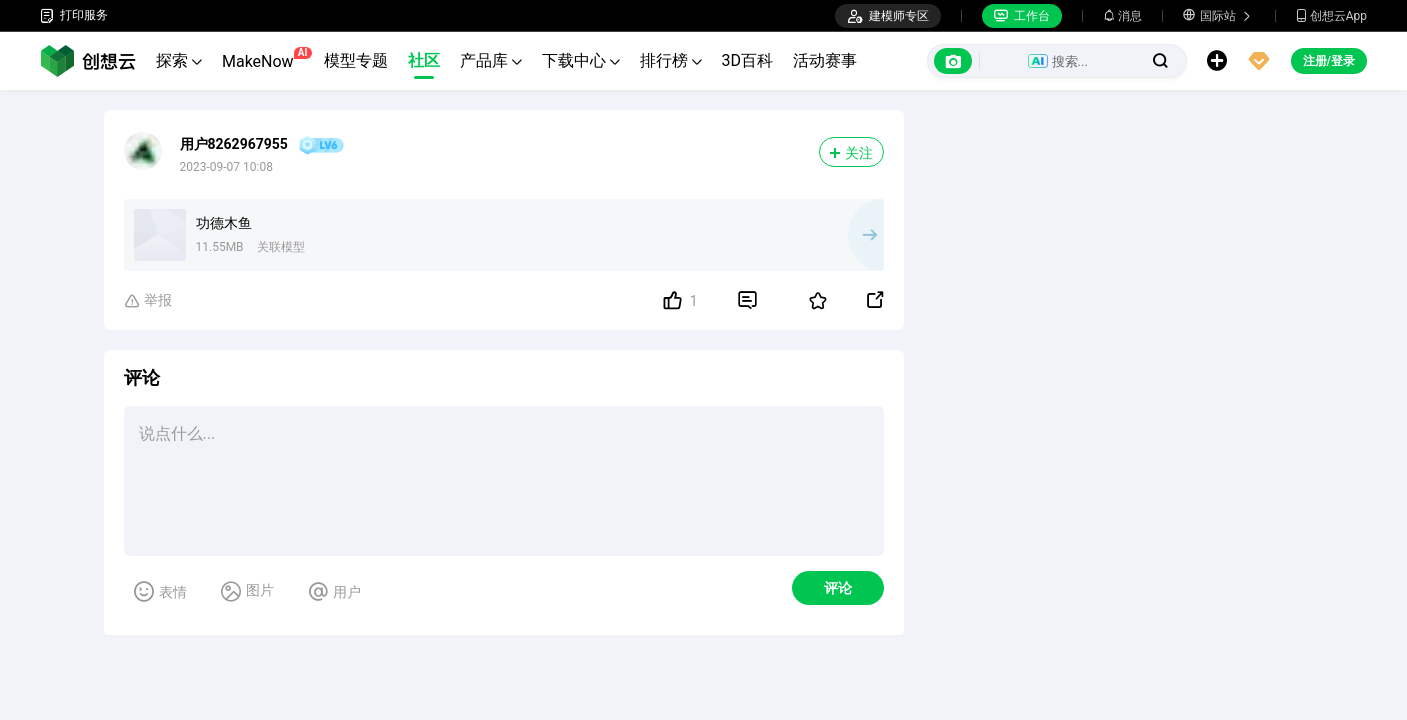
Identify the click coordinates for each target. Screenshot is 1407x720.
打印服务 (74, 15)
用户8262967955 (234, 144)
